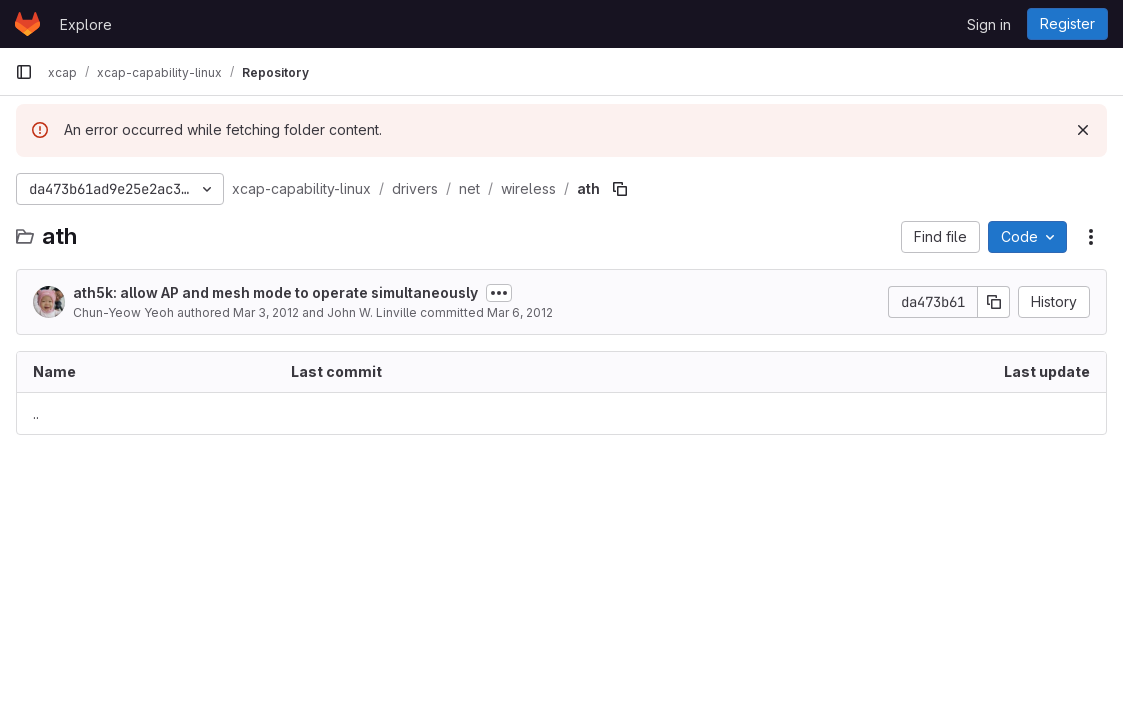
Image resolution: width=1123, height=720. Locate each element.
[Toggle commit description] (499, 293)
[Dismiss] (1083, 130)
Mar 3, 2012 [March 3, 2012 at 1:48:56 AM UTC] (266, 312)
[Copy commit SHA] (994, 302)
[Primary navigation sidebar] (24, 72)
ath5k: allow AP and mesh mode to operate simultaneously (275, 292)
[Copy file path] (620, 189)
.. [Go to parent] (36, 413)
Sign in (989, 24)
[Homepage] (27, 24)
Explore (86, 24)
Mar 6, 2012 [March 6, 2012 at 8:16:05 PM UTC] (520, 312)
